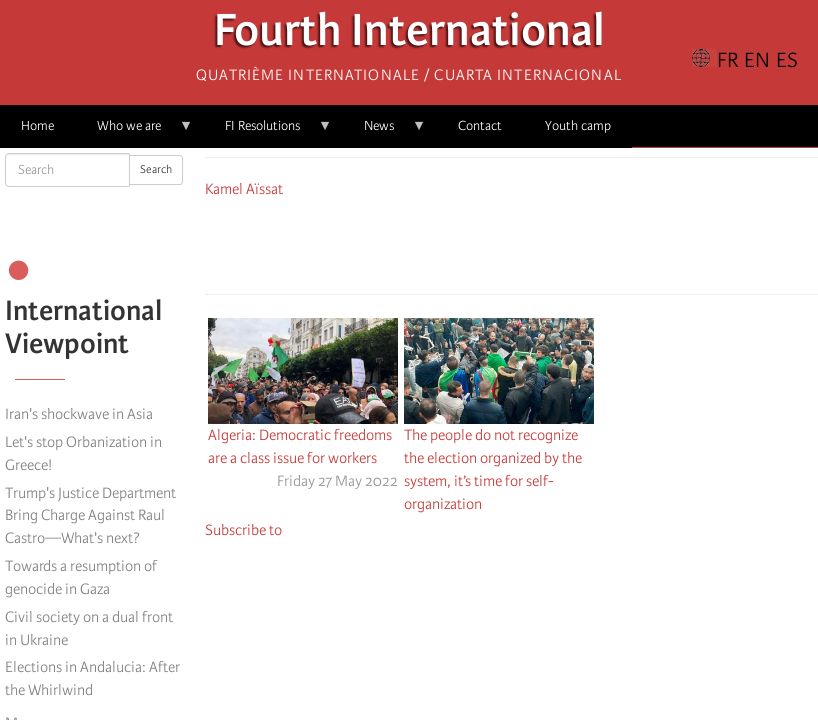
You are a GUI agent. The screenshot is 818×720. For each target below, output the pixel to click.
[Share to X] (483, 243)
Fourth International (409, 35)
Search (156, 169)
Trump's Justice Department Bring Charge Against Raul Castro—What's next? (90, 516)
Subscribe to (243, 530)
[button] (567, 243)
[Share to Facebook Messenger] (511, 243)
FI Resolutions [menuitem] (268, 132)
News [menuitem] (384, 132)
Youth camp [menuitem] (578, 125)
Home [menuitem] (37, 125)
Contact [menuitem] (480, 125)
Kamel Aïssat (244, 189)
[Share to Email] (539, 243)
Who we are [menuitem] (134, 132)
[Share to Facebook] (455, 243)
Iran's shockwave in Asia (79, 414)
